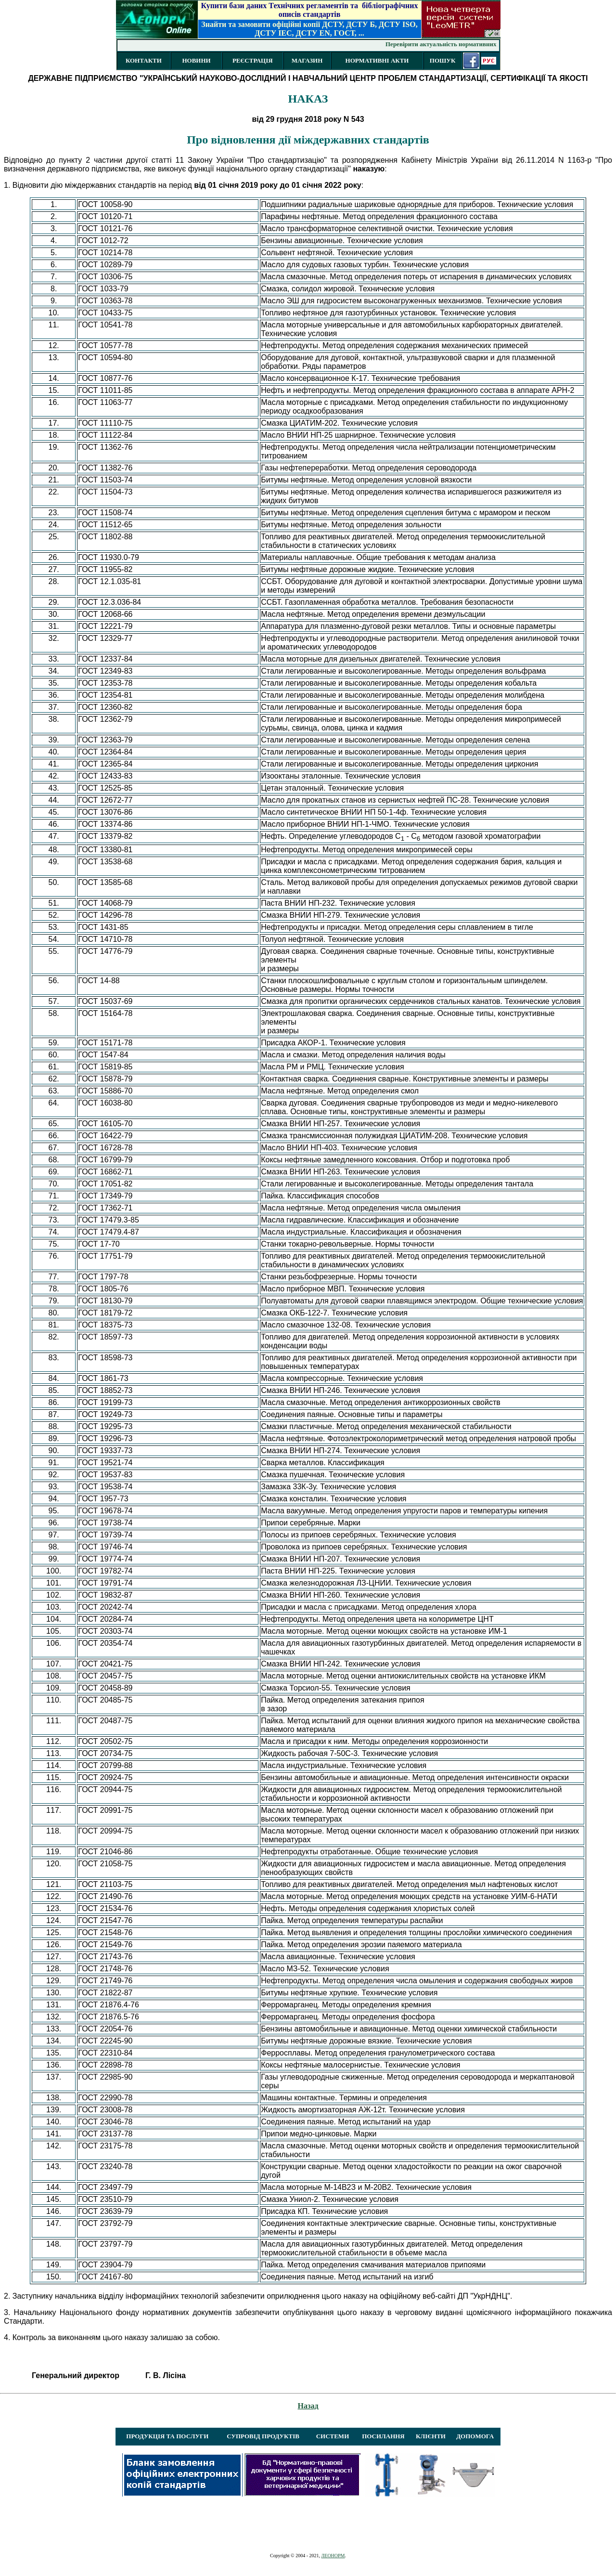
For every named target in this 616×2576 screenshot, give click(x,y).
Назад (308, 2406)
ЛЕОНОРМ (333, 2555)
